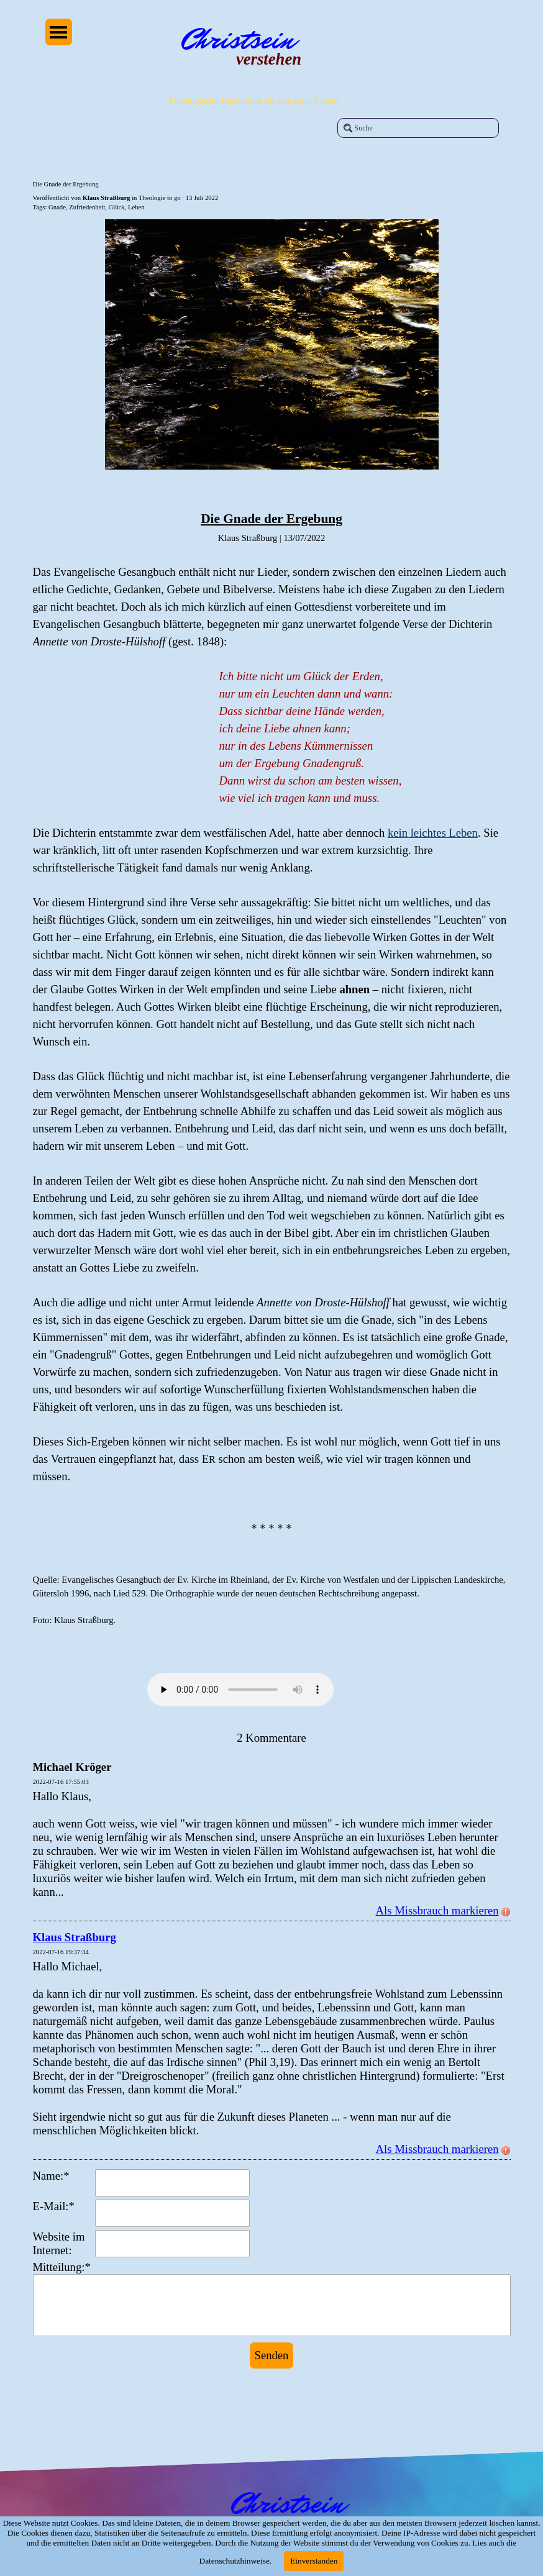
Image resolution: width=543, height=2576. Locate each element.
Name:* (51, 2175)
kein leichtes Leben (433, 832)
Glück (117, 207)
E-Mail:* (54, 2206)
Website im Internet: (59, 2243)
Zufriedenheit (87, 207)
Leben (136, 207)
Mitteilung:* (62, 2266)
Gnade (57, 207)
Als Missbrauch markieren (443, 1910)
